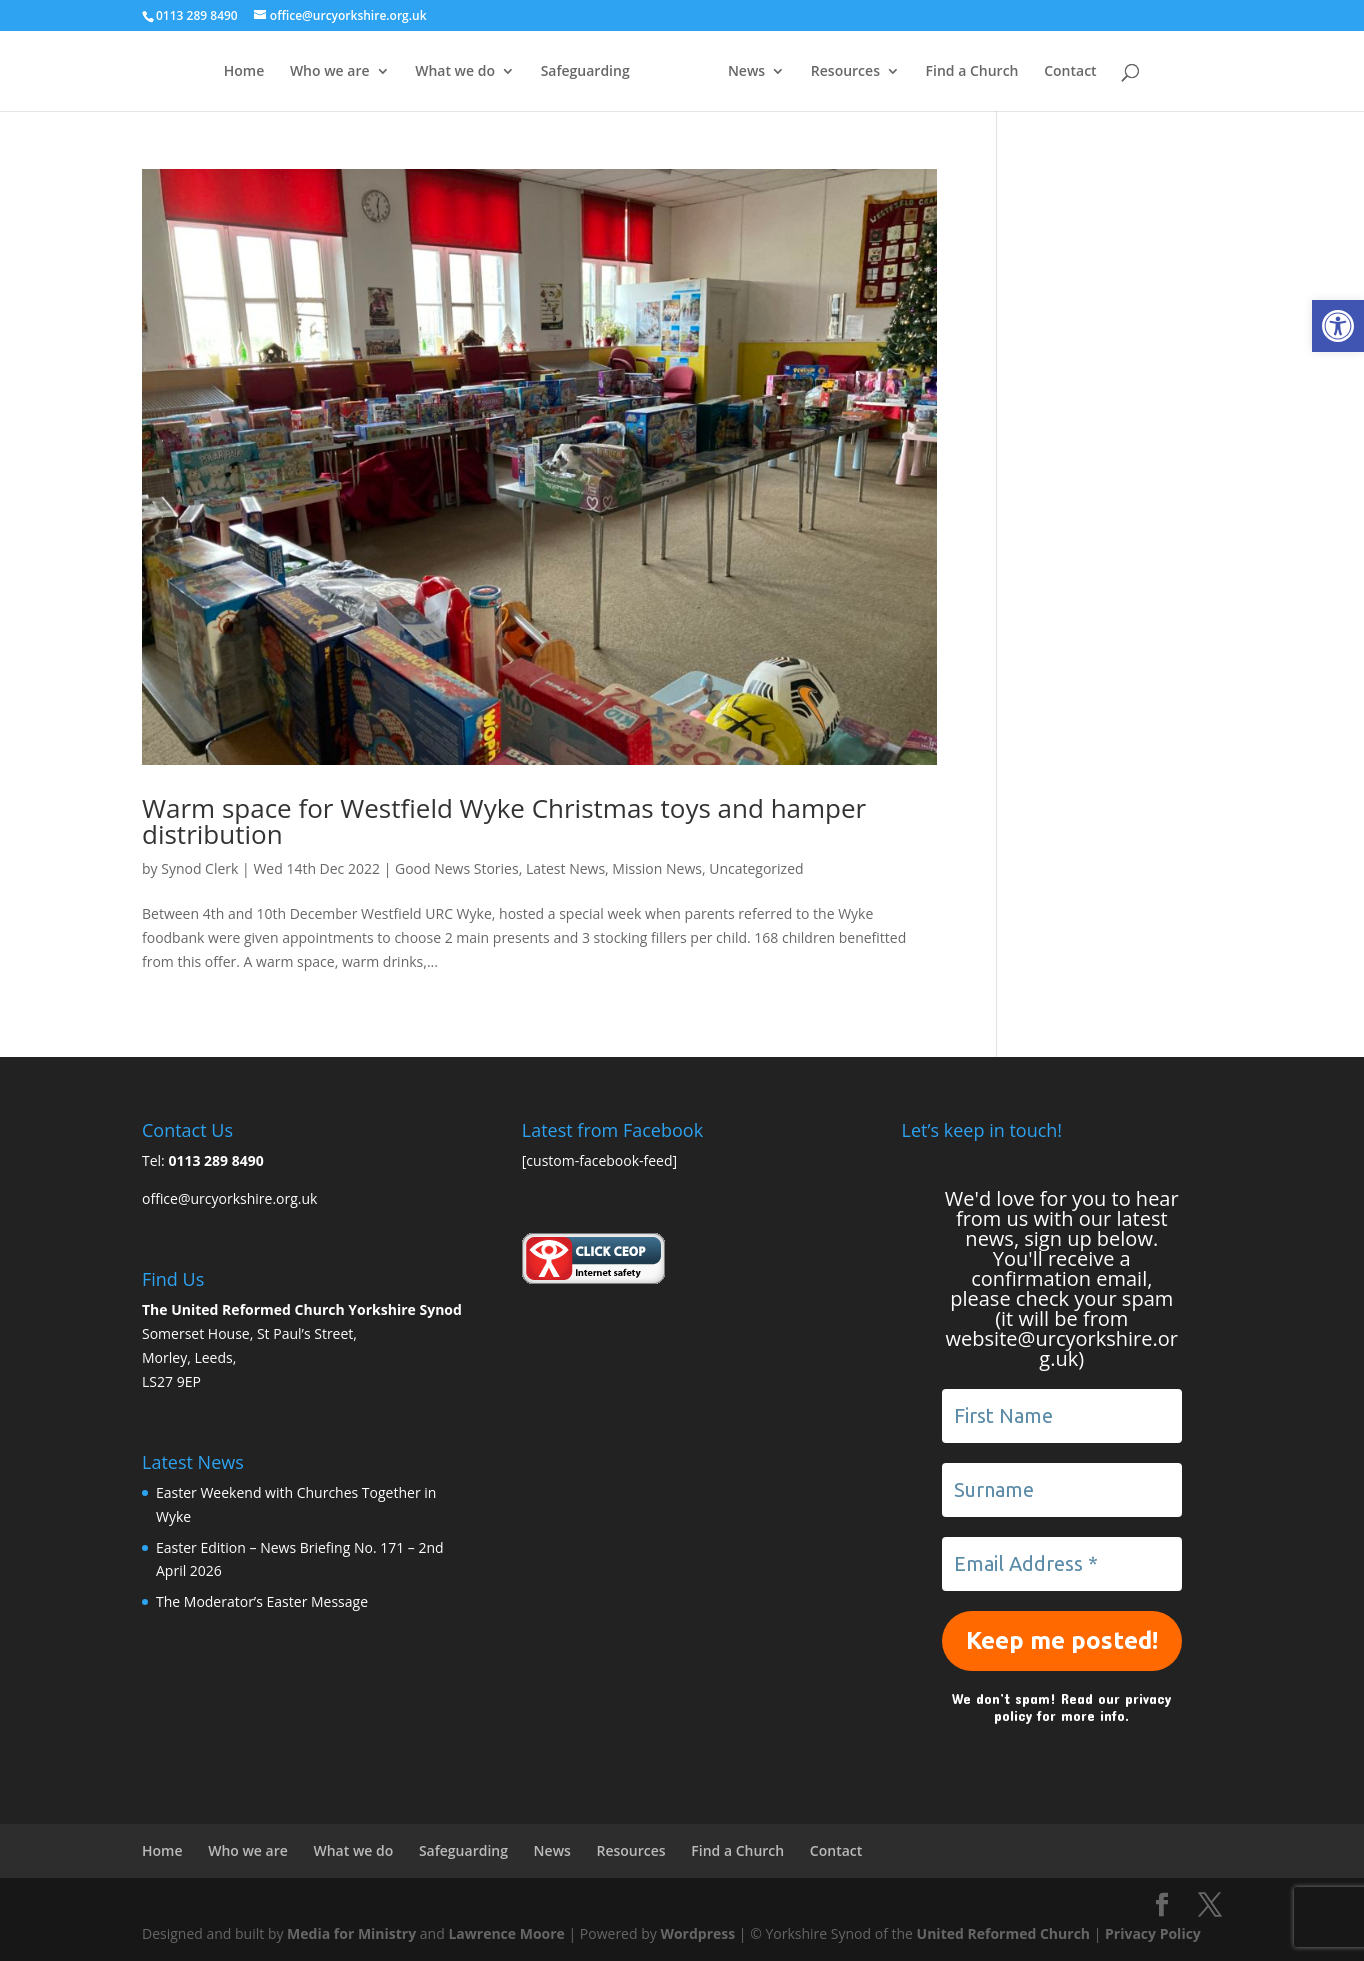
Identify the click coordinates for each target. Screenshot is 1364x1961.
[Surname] (1062, 1490)
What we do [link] (416, 72)
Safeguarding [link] (545, 72)
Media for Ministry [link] (353, 1933)
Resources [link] (884, 72)
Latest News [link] (565, 868)
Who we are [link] (290, 72)
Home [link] (204, 72)
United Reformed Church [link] (1003, 1933)
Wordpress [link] (697, 1933)
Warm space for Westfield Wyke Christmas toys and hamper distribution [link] (504, 821)
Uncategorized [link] (756, 868)
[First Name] (1062, 1416)
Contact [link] (1110, 72)
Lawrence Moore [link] (506, 1933)
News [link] (786, 72)
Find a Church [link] (1011, 72)
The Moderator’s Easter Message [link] (262, 1601)
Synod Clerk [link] (199, 868)
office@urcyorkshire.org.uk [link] (229, 1198)
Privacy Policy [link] (1153, 1933)
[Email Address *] (1062, 1564)
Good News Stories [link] (457, 868)
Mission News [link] (657, 868)
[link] (1338, 326)
